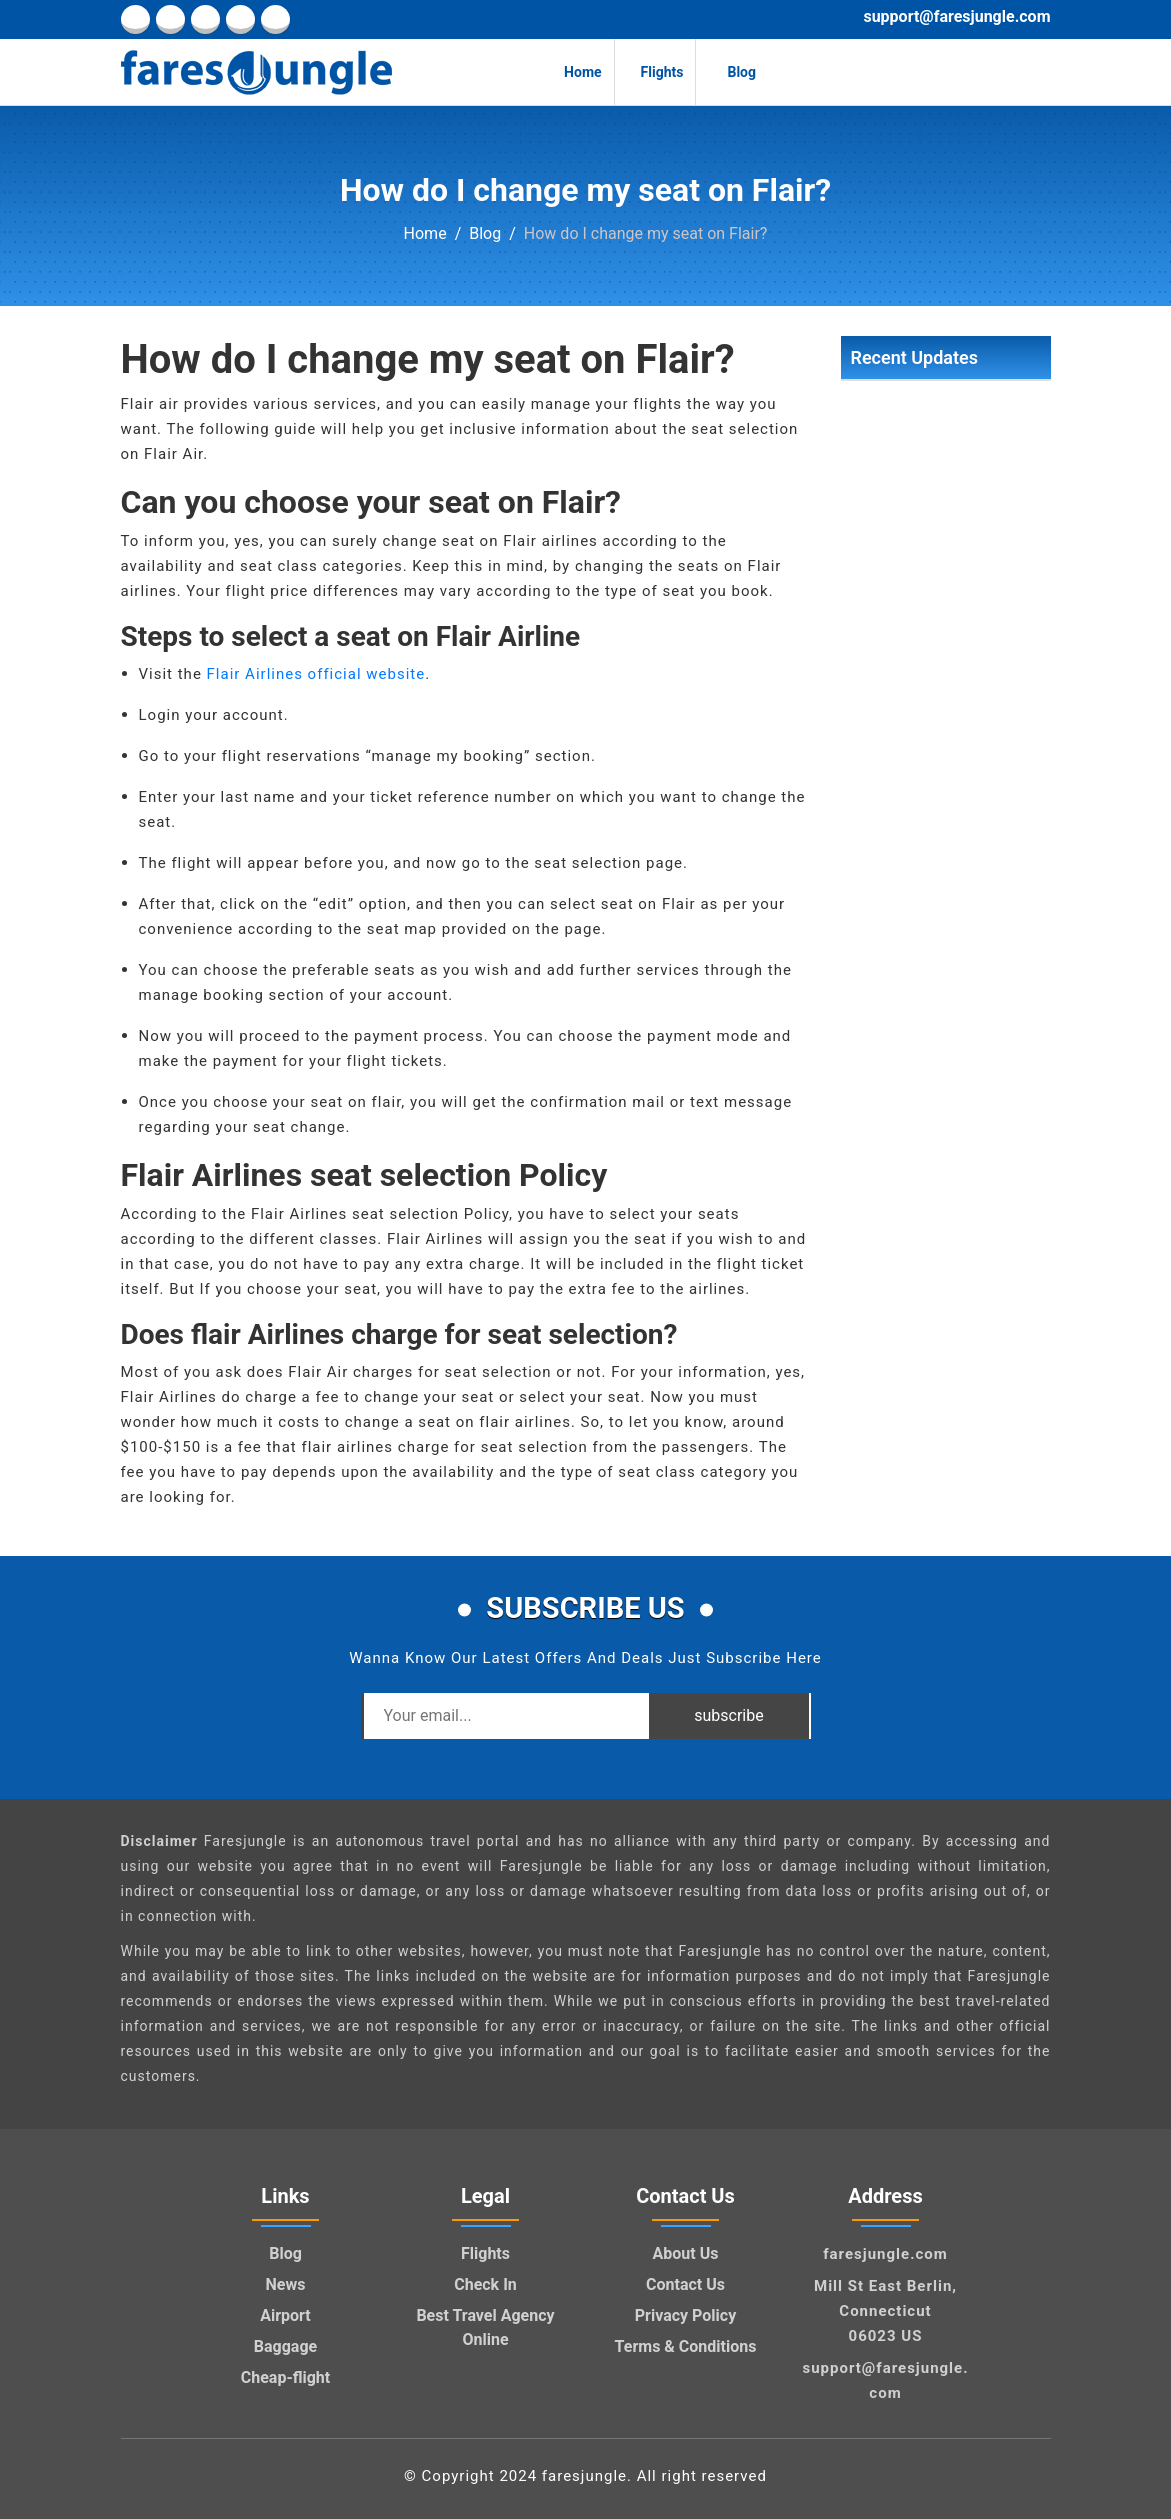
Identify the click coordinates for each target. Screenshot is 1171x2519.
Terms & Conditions (686, 2346)
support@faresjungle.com (956, 16)
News (286, 2284)
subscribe (728, 1715)
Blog (732, 72)
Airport (285, 2315)
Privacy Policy (685, 2315)
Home (574, 72)
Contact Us (685, 2284)
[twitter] (205, 19)
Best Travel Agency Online (485, 2327)
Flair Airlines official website (316, 674)
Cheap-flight (286, 2377)
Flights (655, 72)
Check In (485, 2284)
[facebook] (135, 19)
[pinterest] (240, 19)
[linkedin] (170, 19)
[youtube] (275, 19)
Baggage (285, 2346)
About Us (686, 2253)
